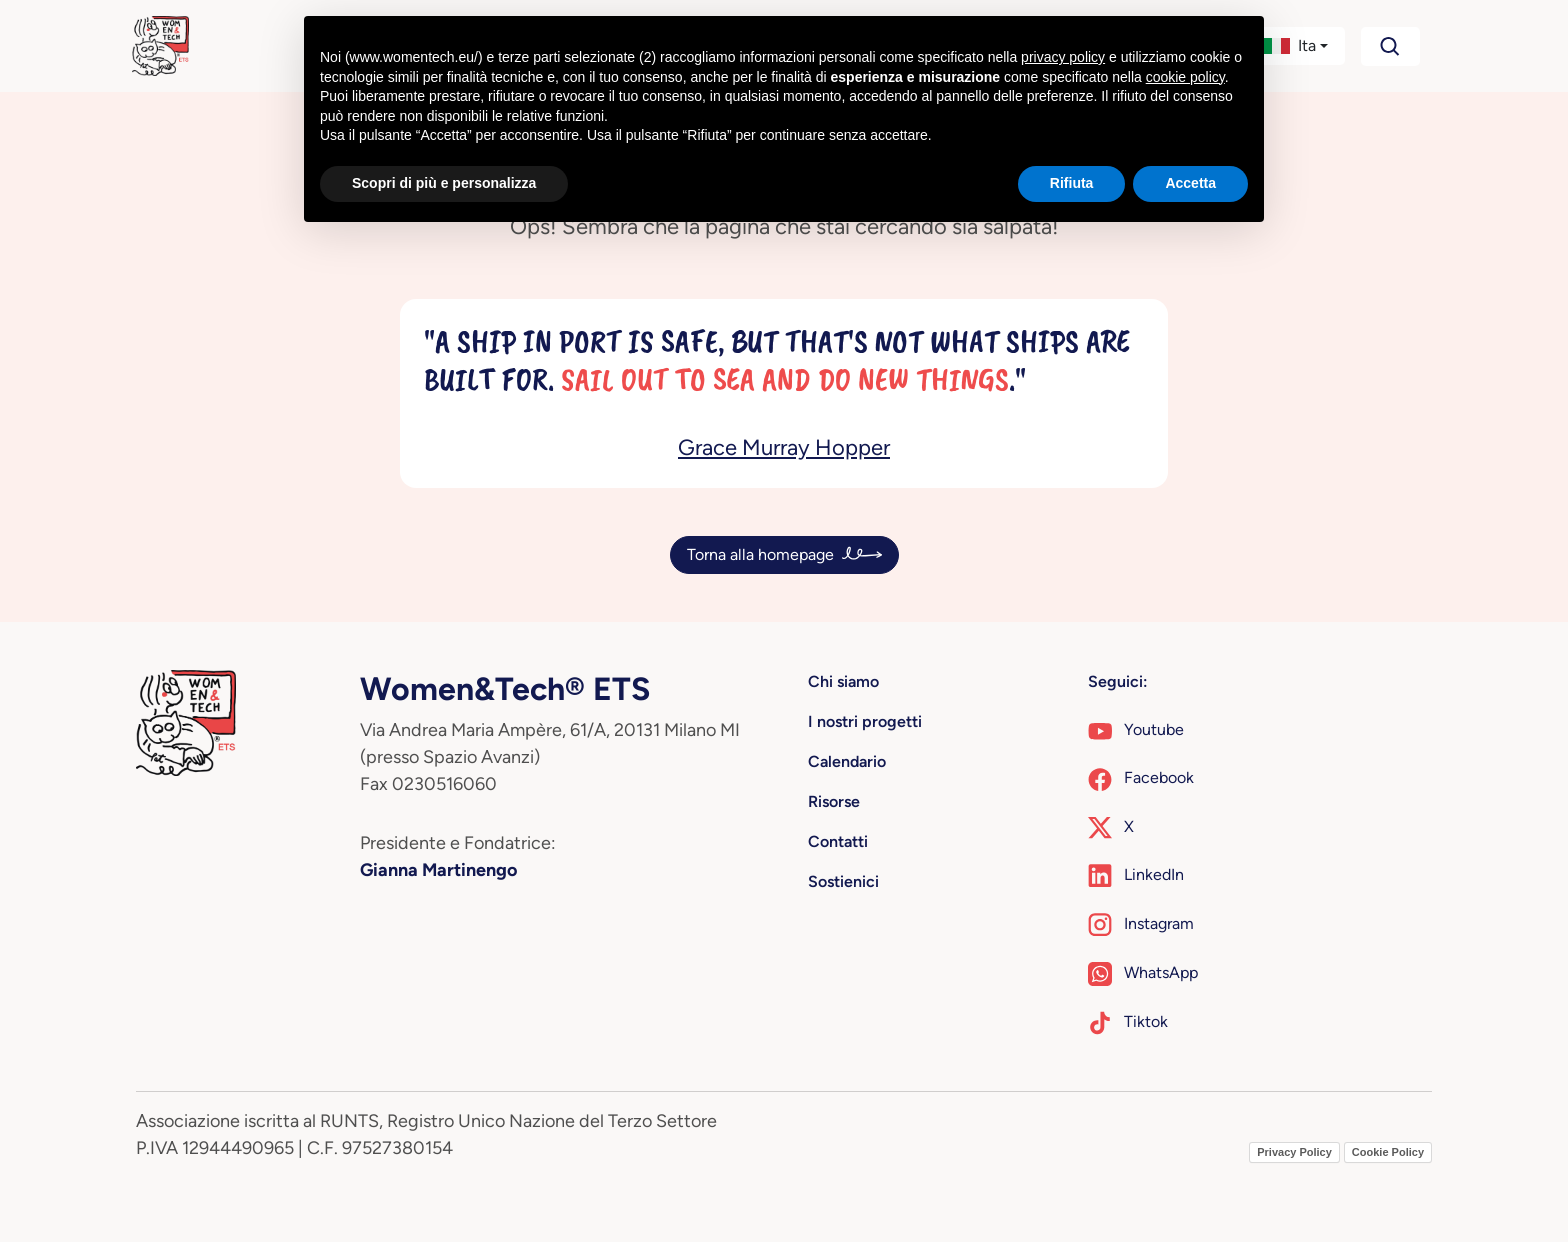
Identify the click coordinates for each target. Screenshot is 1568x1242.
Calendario (847, 761)
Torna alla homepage (760, 554)
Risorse (834, 801)
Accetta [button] (1190, 183)
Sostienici (843, 881)
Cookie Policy (1388, 1152)
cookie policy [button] (1185, 77)
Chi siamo (843, 681)
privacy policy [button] (1063, 57)
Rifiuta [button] (1072, 183)
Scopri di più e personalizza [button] (444, 183)
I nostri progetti (865, 721)
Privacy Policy (1294, 1152)
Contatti (838, 841)
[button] (1296, 46)
